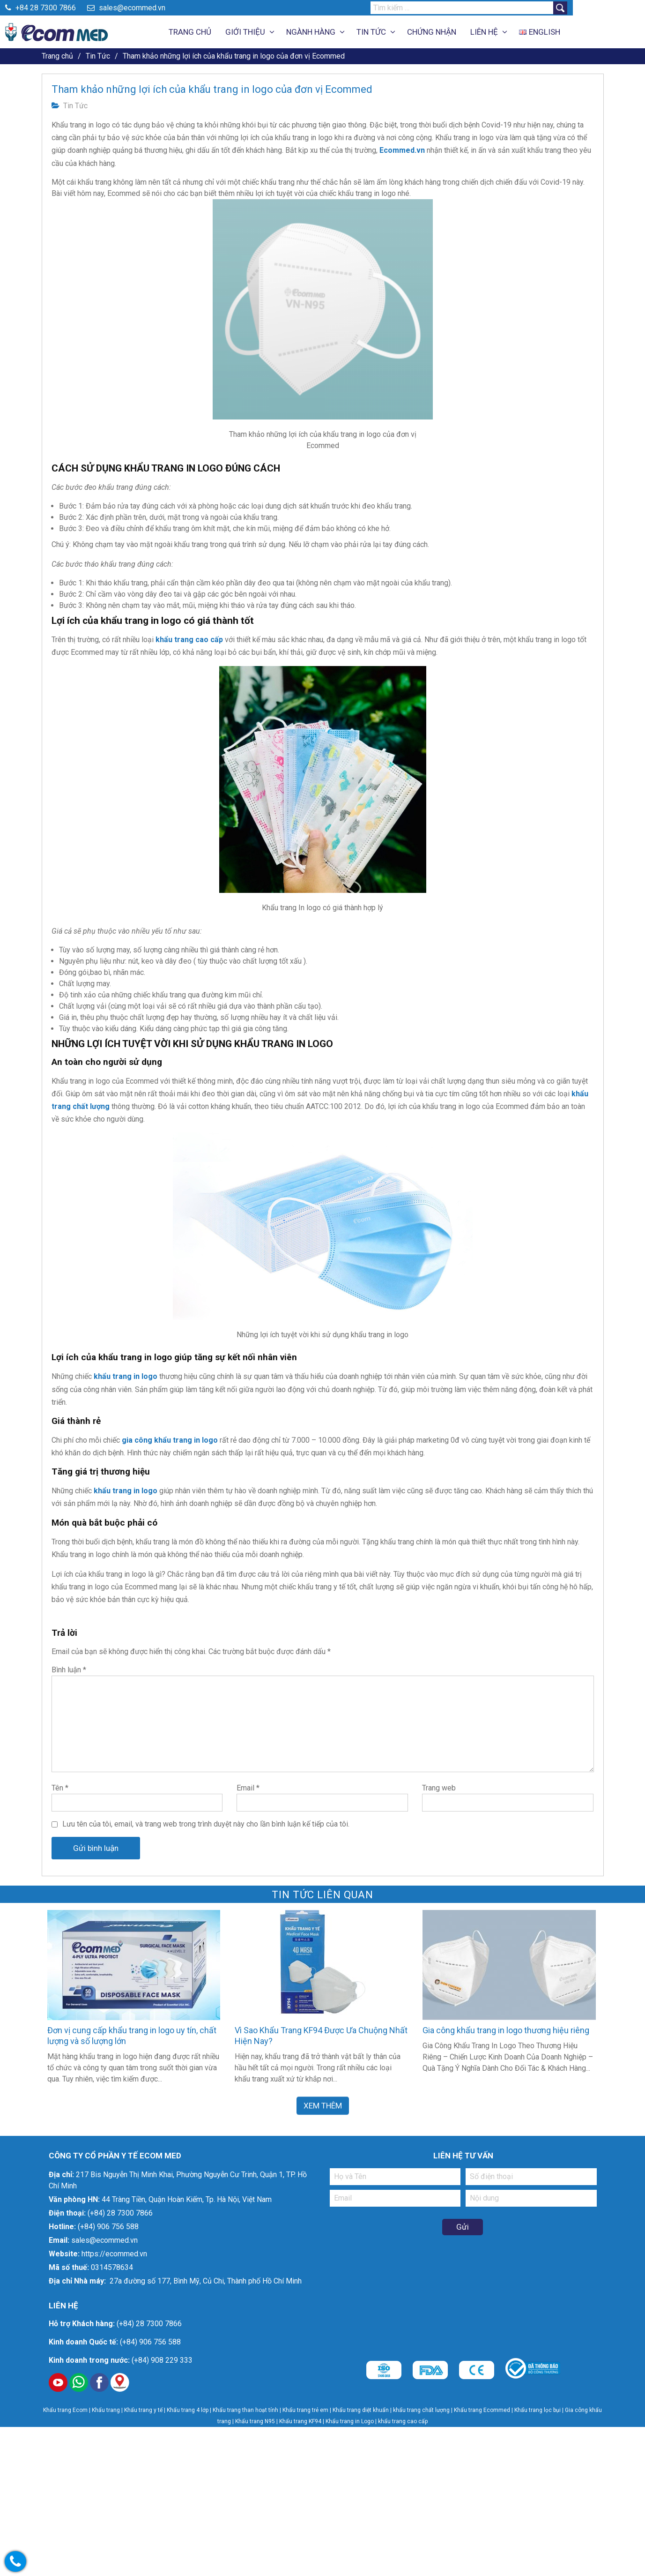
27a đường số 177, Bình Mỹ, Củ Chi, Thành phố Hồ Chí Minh (205, 2280)
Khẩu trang (106, 2410)
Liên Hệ (520, 32)
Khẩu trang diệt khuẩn (361, 2410)
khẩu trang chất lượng (421, 2410)
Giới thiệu (281, 32)
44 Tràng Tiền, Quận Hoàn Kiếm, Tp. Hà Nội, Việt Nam (187, 2199)
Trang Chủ (226, 32)
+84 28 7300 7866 (77, 7)
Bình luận (69, 1669)
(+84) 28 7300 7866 (120, 2213)
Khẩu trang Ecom (65, 2410)
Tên (60, 1787)
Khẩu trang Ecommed (482, 2410)
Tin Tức (407, 32)
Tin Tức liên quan (322, 1895)
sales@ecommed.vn (163, 7)
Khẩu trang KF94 (300, 2421)
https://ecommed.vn (114, 2253)
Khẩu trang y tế (143, 2410)
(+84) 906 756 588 (108, 2226)
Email (248, 1787)
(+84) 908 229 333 (162, 2360)
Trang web (439, 1787)
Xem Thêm (323, 2104)
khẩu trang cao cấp (403, 2421)
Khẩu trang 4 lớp (188, 2410)
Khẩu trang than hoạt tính (245, 2410)
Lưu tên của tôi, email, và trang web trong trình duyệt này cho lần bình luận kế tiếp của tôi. (205, 1824)
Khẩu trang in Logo (350, 2421)
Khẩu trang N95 (255, 2421)
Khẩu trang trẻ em (305, 2410)
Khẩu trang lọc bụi (537, 2410)
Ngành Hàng (346, 32)
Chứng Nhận (467, 32)
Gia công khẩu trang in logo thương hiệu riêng (506, 2030)
